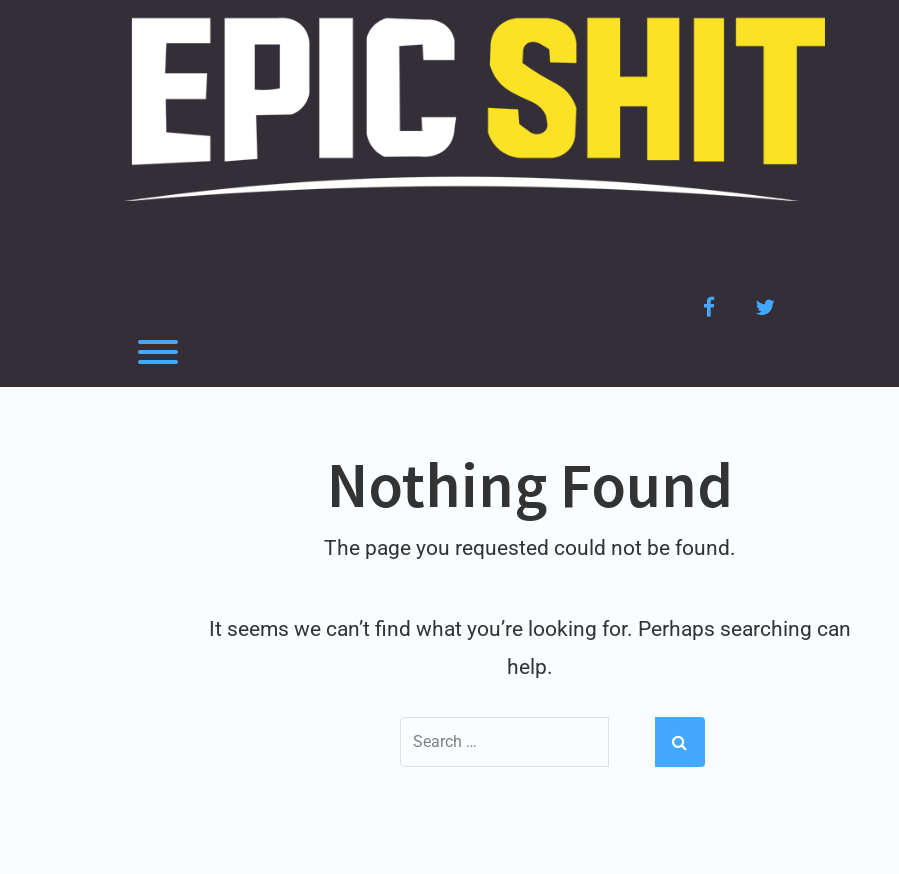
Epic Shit (200, 249)
